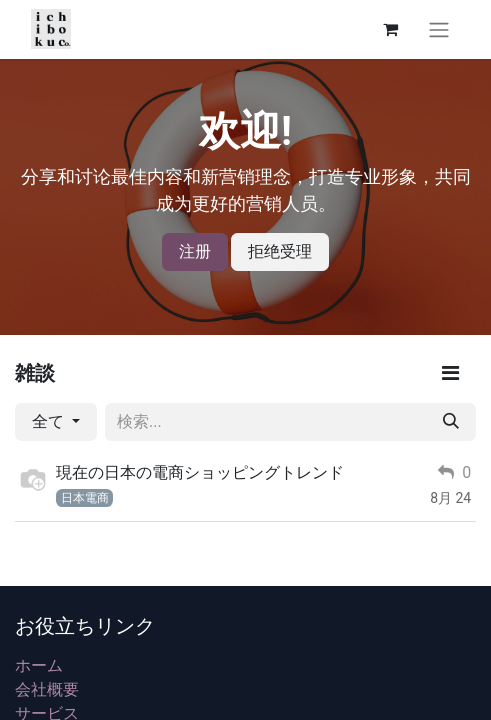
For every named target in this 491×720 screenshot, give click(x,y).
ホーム (39, 665)
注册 (195, 251)
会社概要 (47, 689)
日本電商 (85, 498)
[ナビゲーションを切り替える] (439, 29)
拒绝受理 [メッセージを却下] (280, 251)
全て (50, 421)
